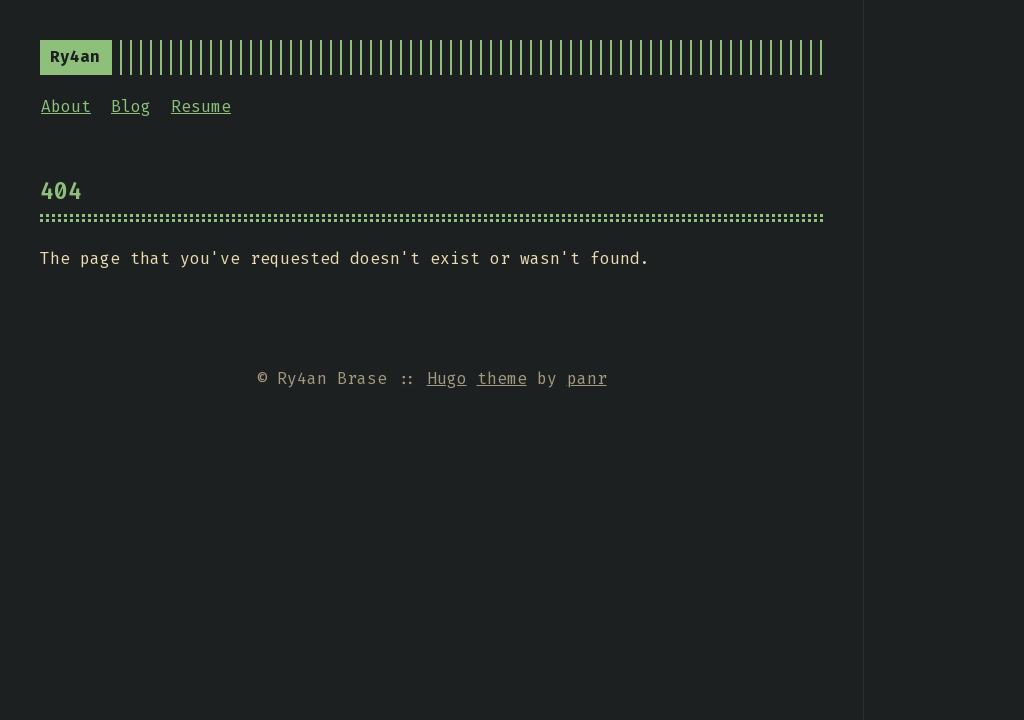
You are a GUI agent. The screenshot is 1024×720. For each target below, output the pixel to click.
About (66, 106)
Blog (131, 106)
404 (61, 191)
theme (502, 378)
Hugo (447, 378)
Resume (201, 106)
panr (587, 378)
